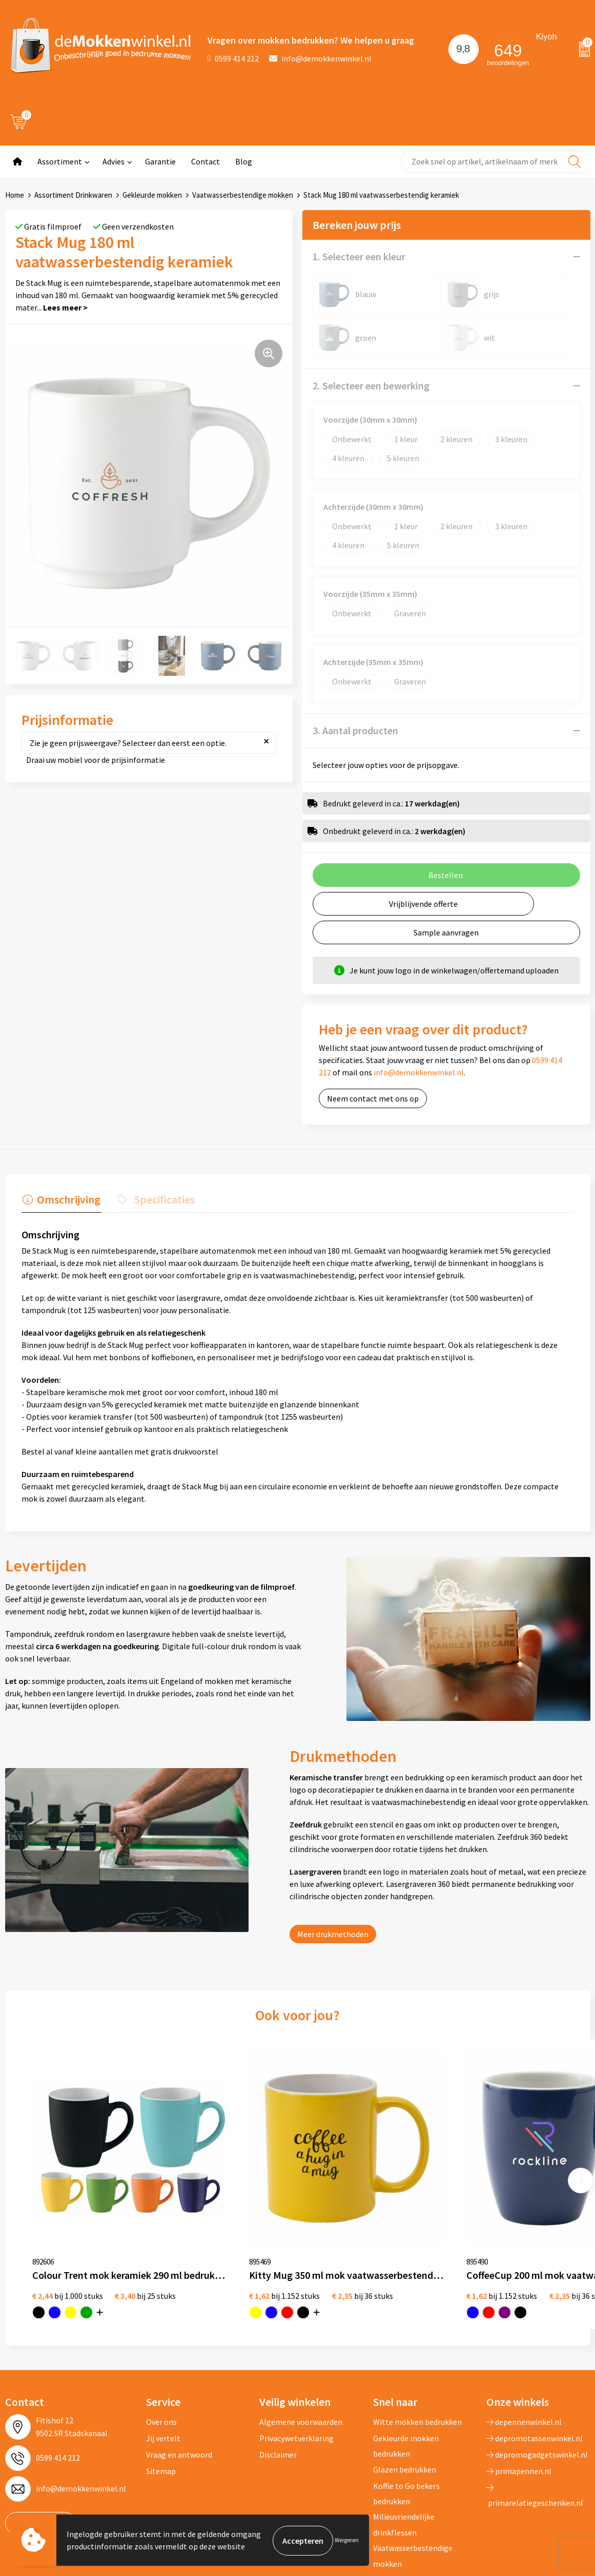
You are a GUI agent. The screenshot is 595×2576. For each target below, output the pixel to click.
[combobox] (496, 161)
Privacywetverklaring (296, 2368)
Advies (113, 161)
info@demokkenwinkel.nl (320, 58)
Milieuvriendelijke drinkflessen (404, 2455)
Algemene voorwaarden (300, 2352)
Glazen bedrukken (404, 2400)
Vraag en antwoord (179, 2385)
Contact (205, 161)
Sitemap (161, 2401)
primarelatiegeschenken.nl (534, 2426)
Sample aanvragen (446, 932)
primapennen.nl (518, 2401)
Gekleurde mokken (152, 195)
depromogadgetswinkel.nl (537, 2385)
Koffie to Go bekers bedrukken (406, 2424)
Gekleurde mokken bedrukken (406, 2376)
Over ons (161, 2352)
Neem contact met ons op (373, 1098)
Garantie (160, 161)
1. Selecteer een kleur (359, 256)
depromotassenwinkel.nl (534, 2368)
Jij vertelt (163, 2368)
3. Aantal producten (355, 730)
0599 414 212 (233, 58)
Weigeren (347, 2540)
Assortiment (59, 161)
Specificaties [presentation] (161, 1198)
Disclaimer (278, 2385)
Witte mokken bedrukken (417, 2352)
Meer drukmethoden (332, 1933)
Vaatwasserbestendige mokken (242, 195)
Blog (243, 161)
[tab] (60, 1201)
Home (14, 195)
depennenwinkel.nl (524, 2352)
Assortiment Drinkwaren (73, 195)
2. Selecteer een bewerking (371, 385)
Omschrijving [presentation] (67, 1198)
